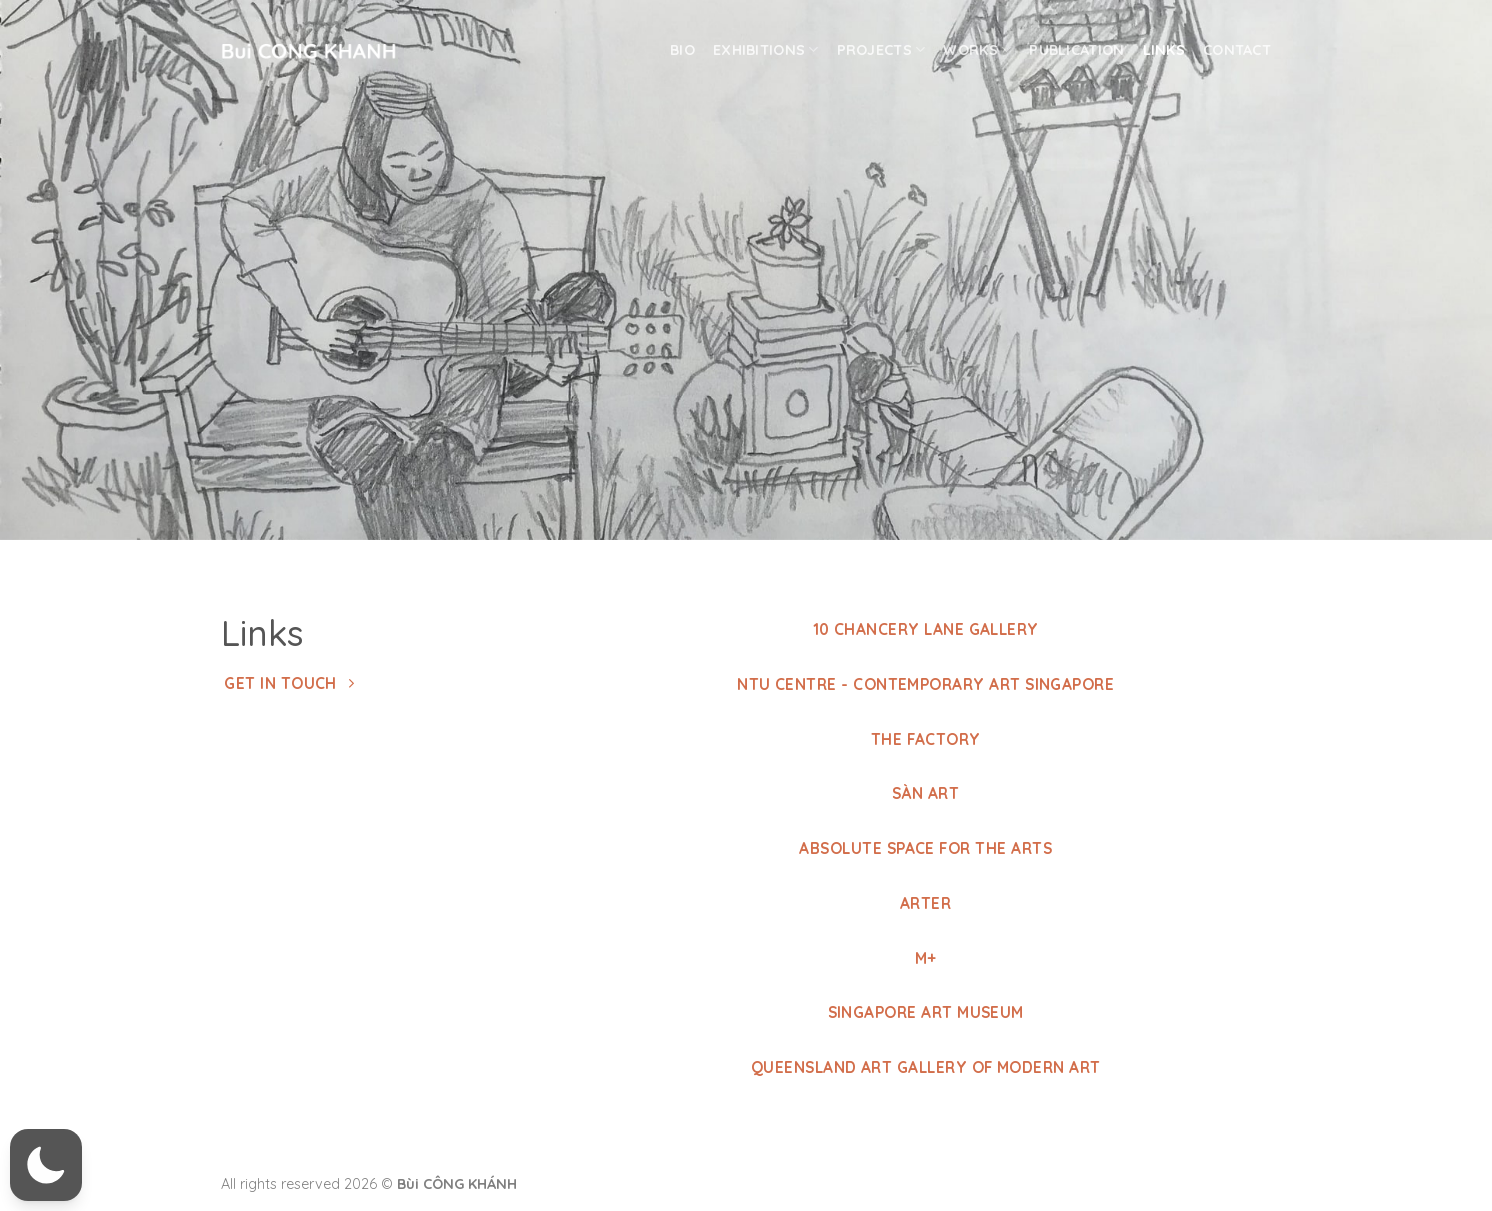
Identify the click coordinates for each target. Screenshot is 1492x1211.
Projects (881, 49)
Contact (1237, 50)
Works (977, 49)
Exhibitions (766, 49)
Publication (1076, 50)
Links (1164, 50)
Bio (682, 50)
